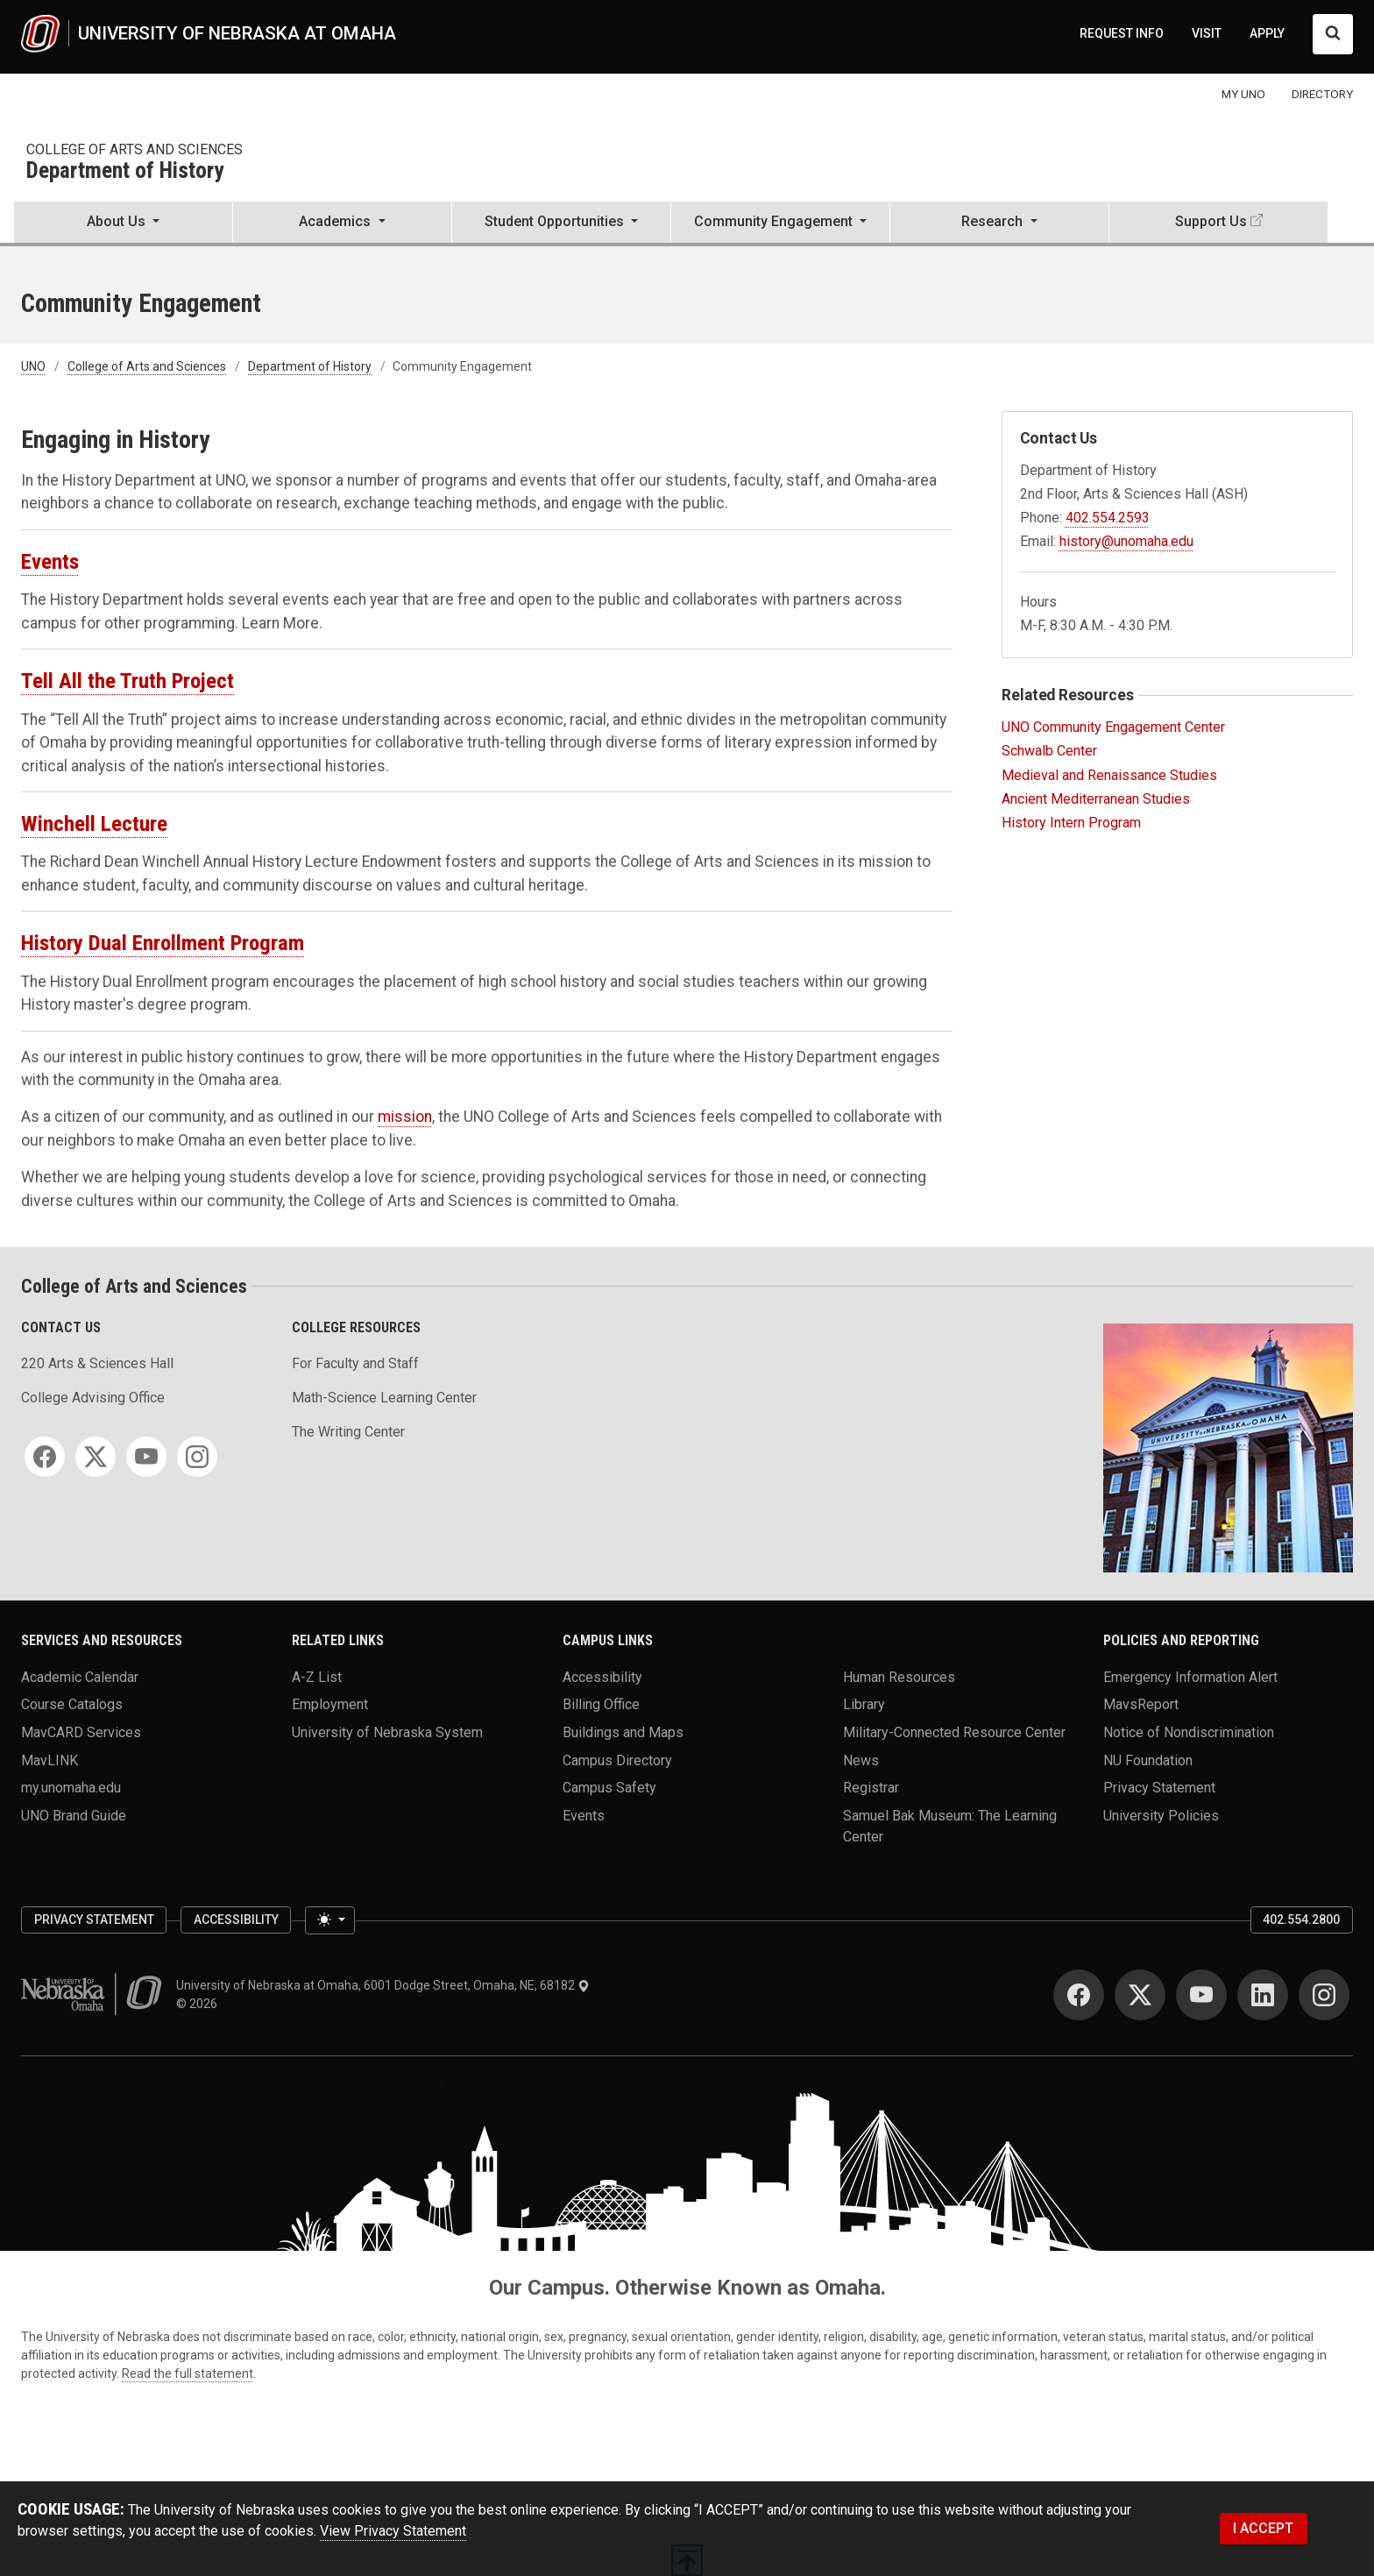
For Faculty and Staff (355, 1363)
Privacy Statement (1159, 1787)
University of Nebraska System (387, 1731)
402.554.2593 (1108, 517)
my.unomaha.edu (71, 1787)
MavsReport (1141, 1704)
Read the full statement (187, 2374)
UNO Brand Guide (73, 1814)
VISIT (1207, 33)
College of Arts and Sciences (134, 149)
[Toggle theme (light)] (329, 1920)
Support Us (1211, 221)
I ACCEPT (1263, 2528)
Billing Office (601, 1704)
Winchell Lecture (94, 823)
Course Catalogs (72, 1704)
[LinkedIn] (1262, 1994)
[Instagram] (197, 1457)
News (861, 1759)
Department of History (124, 171)
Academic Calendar (79, 1676)
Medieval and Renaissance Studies (1109, 775)
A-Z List (317, 1676)
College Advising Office (93, 1397)
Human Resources (899, 1676)
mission (405, 1116)
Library (864, 1704)
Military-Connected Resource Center (954, 1731)
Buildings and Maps (623, 1731)
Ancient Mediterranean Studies (1096, 799)
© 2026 (199, 2004)
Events (50, 561)
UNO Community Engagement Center (1113, 727)
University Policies (1161, 1814)
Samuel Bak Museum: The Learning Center (950, 1825)
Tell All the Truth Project (127, 680)
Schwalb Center (1049, 750)
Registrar (871, 1787)
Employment (330, 1704)
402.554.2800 (1301, 1919)
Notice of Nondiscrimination (1188, 1731)
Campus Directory (617, 1759)
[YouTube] (146, 1457)
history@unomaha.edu (1126, 541)
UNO (33, 366)
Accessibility (602, 1676)
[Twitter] (95, 1457)
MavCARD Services (81, 1731)
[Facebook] (45, 1457)
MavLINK (49, 1759)
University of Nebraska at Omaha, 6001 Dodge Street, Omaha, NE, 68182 (383, 1985)
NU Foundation (1148, 1759)
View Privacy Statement (393, 2531)
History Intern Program (1071, 822)
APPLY (1267, 33)
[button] (123, 223)
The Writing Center (348, 1431)
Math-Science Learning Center (384, 1397)
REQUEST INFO (1122, 33)
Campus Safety (609, 1787)
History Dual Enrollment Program (162, 942)
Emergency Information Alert (1190, 1676)
